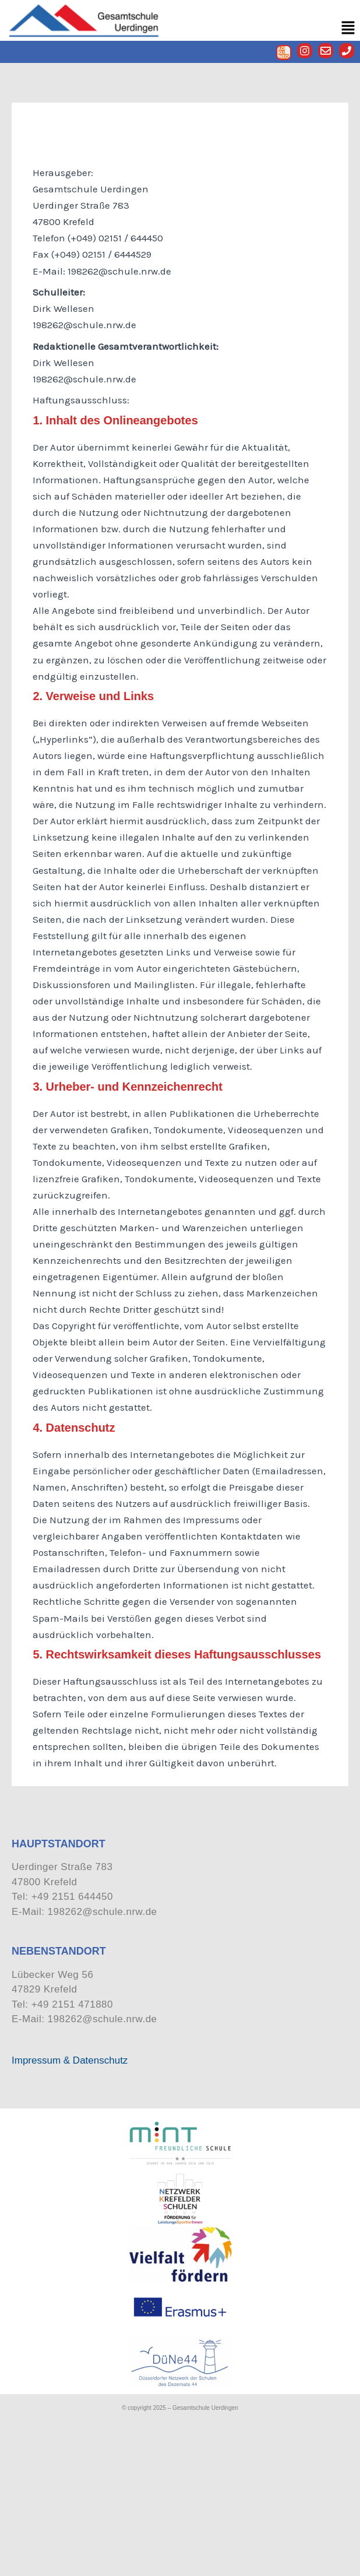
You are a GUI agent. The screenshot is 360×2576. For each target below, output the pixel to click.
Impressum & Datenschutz (70, 2060)
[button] (348, 28)
